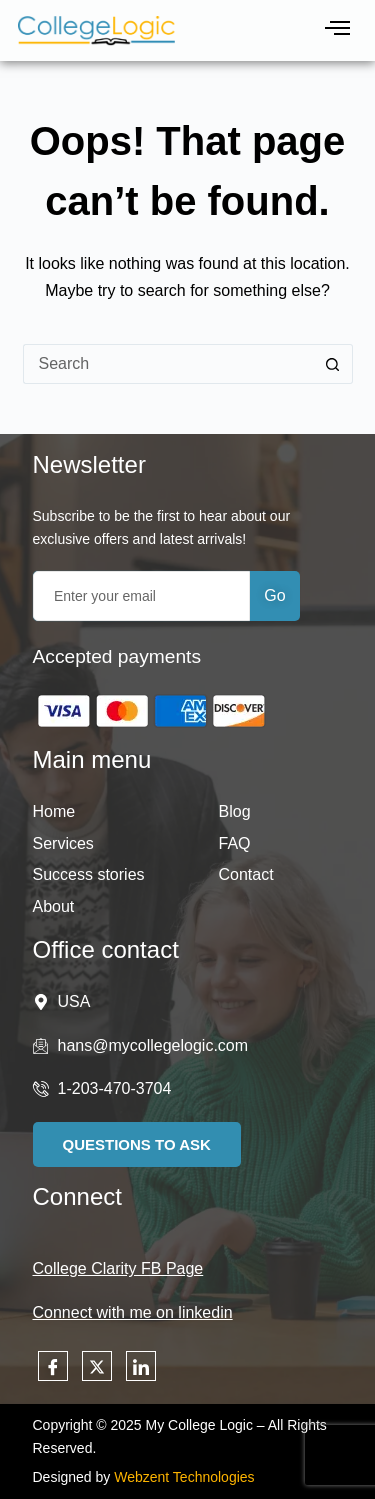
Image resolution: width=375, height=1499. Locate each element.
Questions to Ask (137, 1144)
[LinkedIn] (141, 1366)
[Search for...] (168, 364)
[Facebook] (53, 1366)
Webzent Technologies (184, 1477)
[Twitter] (97, 1366)
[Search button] (333, 364)
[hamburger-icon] (337, 30)
